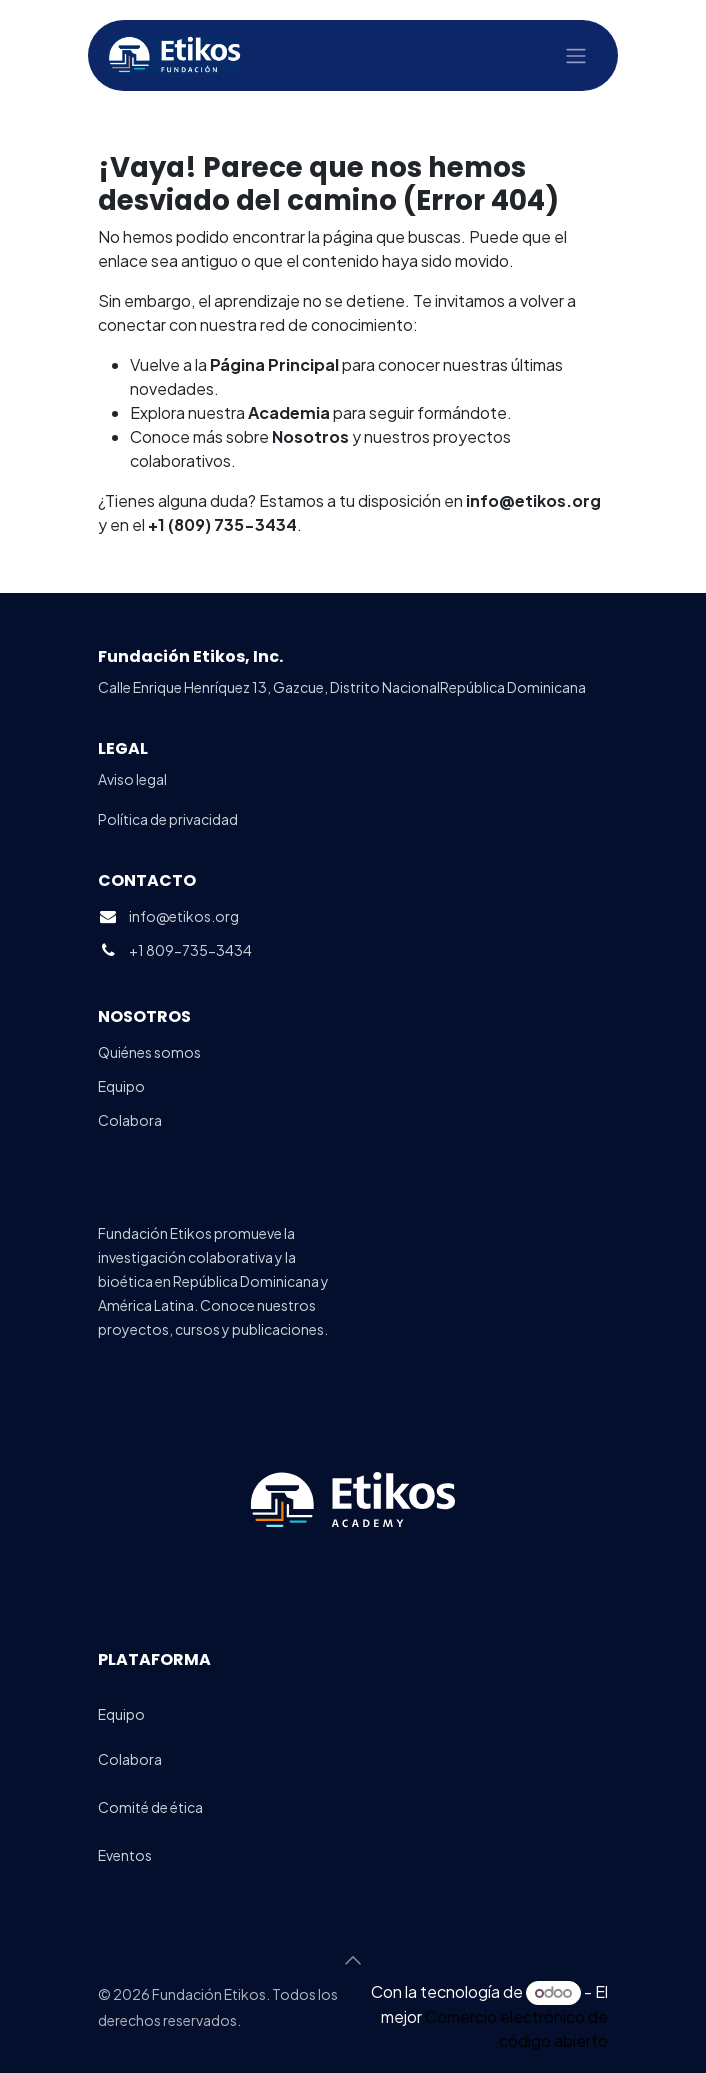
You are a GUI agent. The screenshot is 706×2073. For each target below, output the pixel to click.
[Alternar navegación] (576, 56)
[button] (353, 1960)
